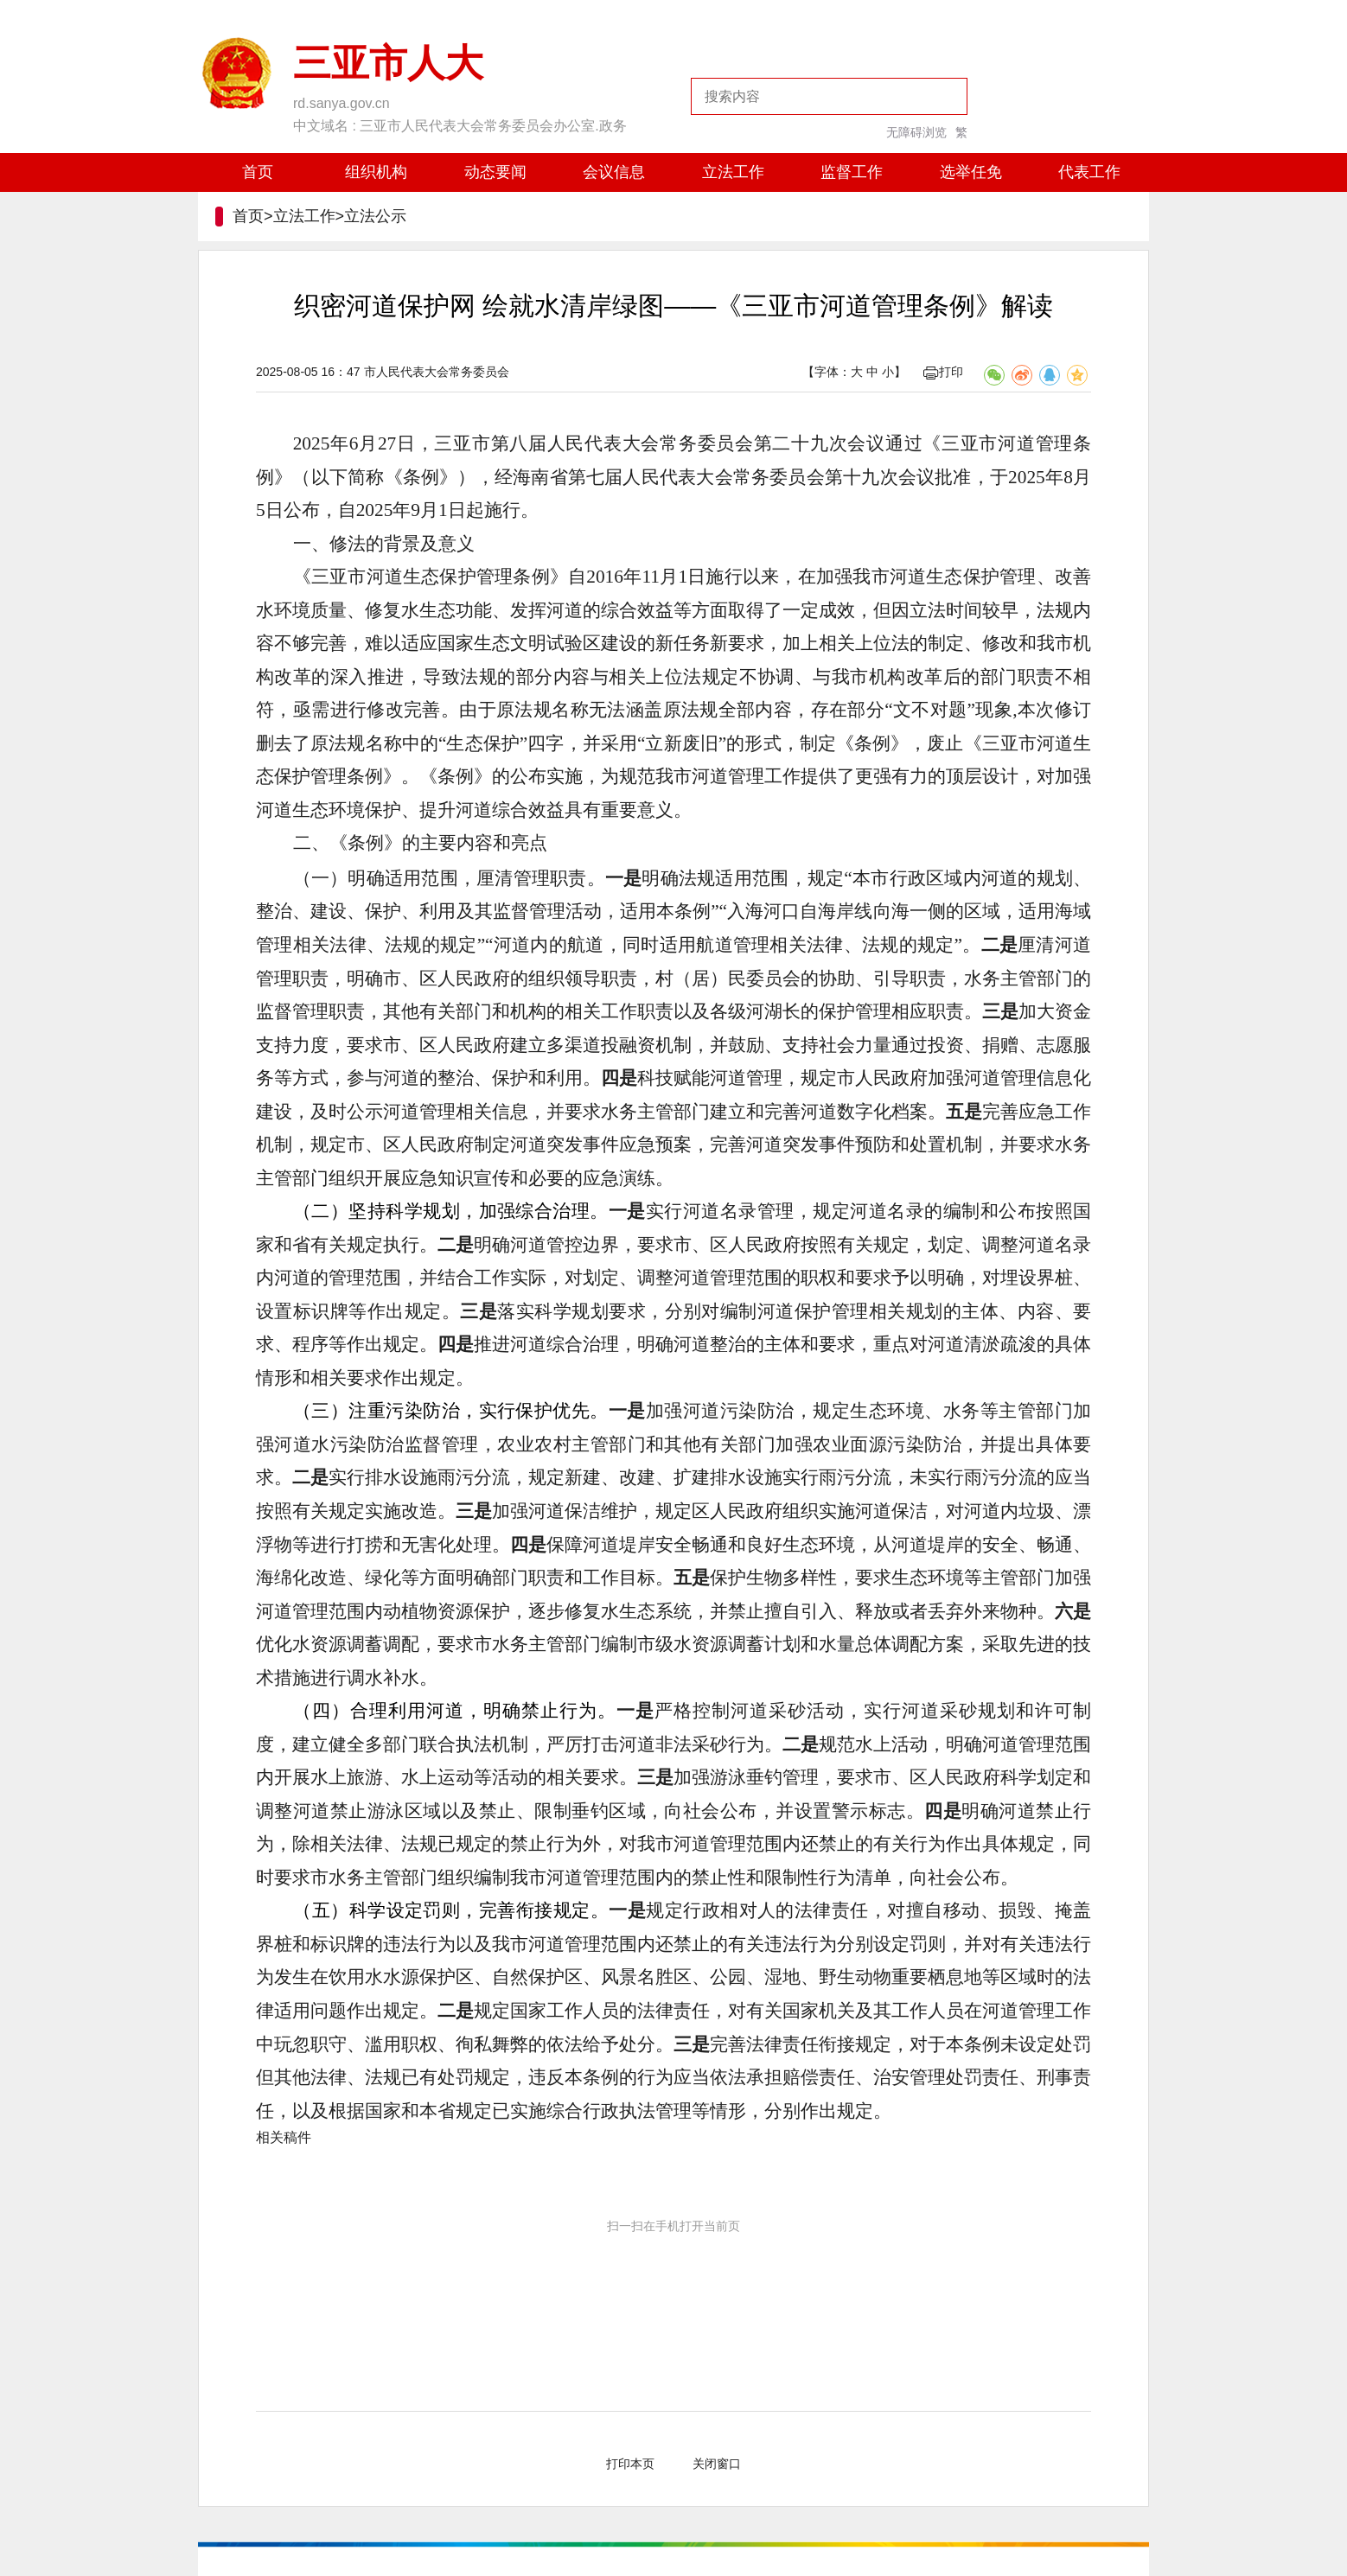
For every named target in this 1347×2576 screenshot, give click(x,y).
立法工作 (733, 172)
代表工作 (1089, 172)
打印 (943, 372)
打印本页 (630, 2464)
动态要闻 (495, 172)
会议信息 (614, 172)
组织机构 (376, 172)
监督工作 (851, 172)
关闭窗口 (717, 2464)
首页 (257, 172)
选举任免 (971, 172)
